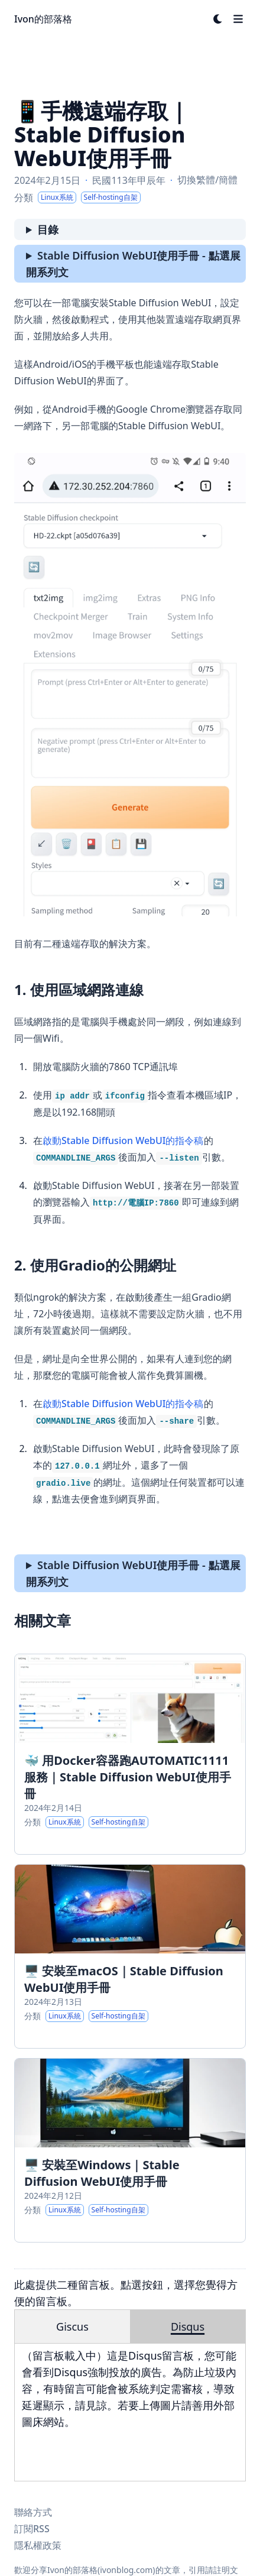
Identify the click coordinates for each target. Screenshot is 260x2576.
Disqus (187, 2326)
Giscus (72, 2326)
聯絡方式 (33, 2512)
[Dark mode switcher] (218, 19)
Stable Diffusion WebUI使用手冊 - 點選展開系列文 (133, 263)
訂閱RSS (32, 2528)
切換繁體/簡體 (207, 179)
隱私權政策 (37, 2545)
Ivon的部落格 (43, 18)
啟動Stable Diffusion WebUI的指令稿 (123, 1140)
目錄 (47, 229)
